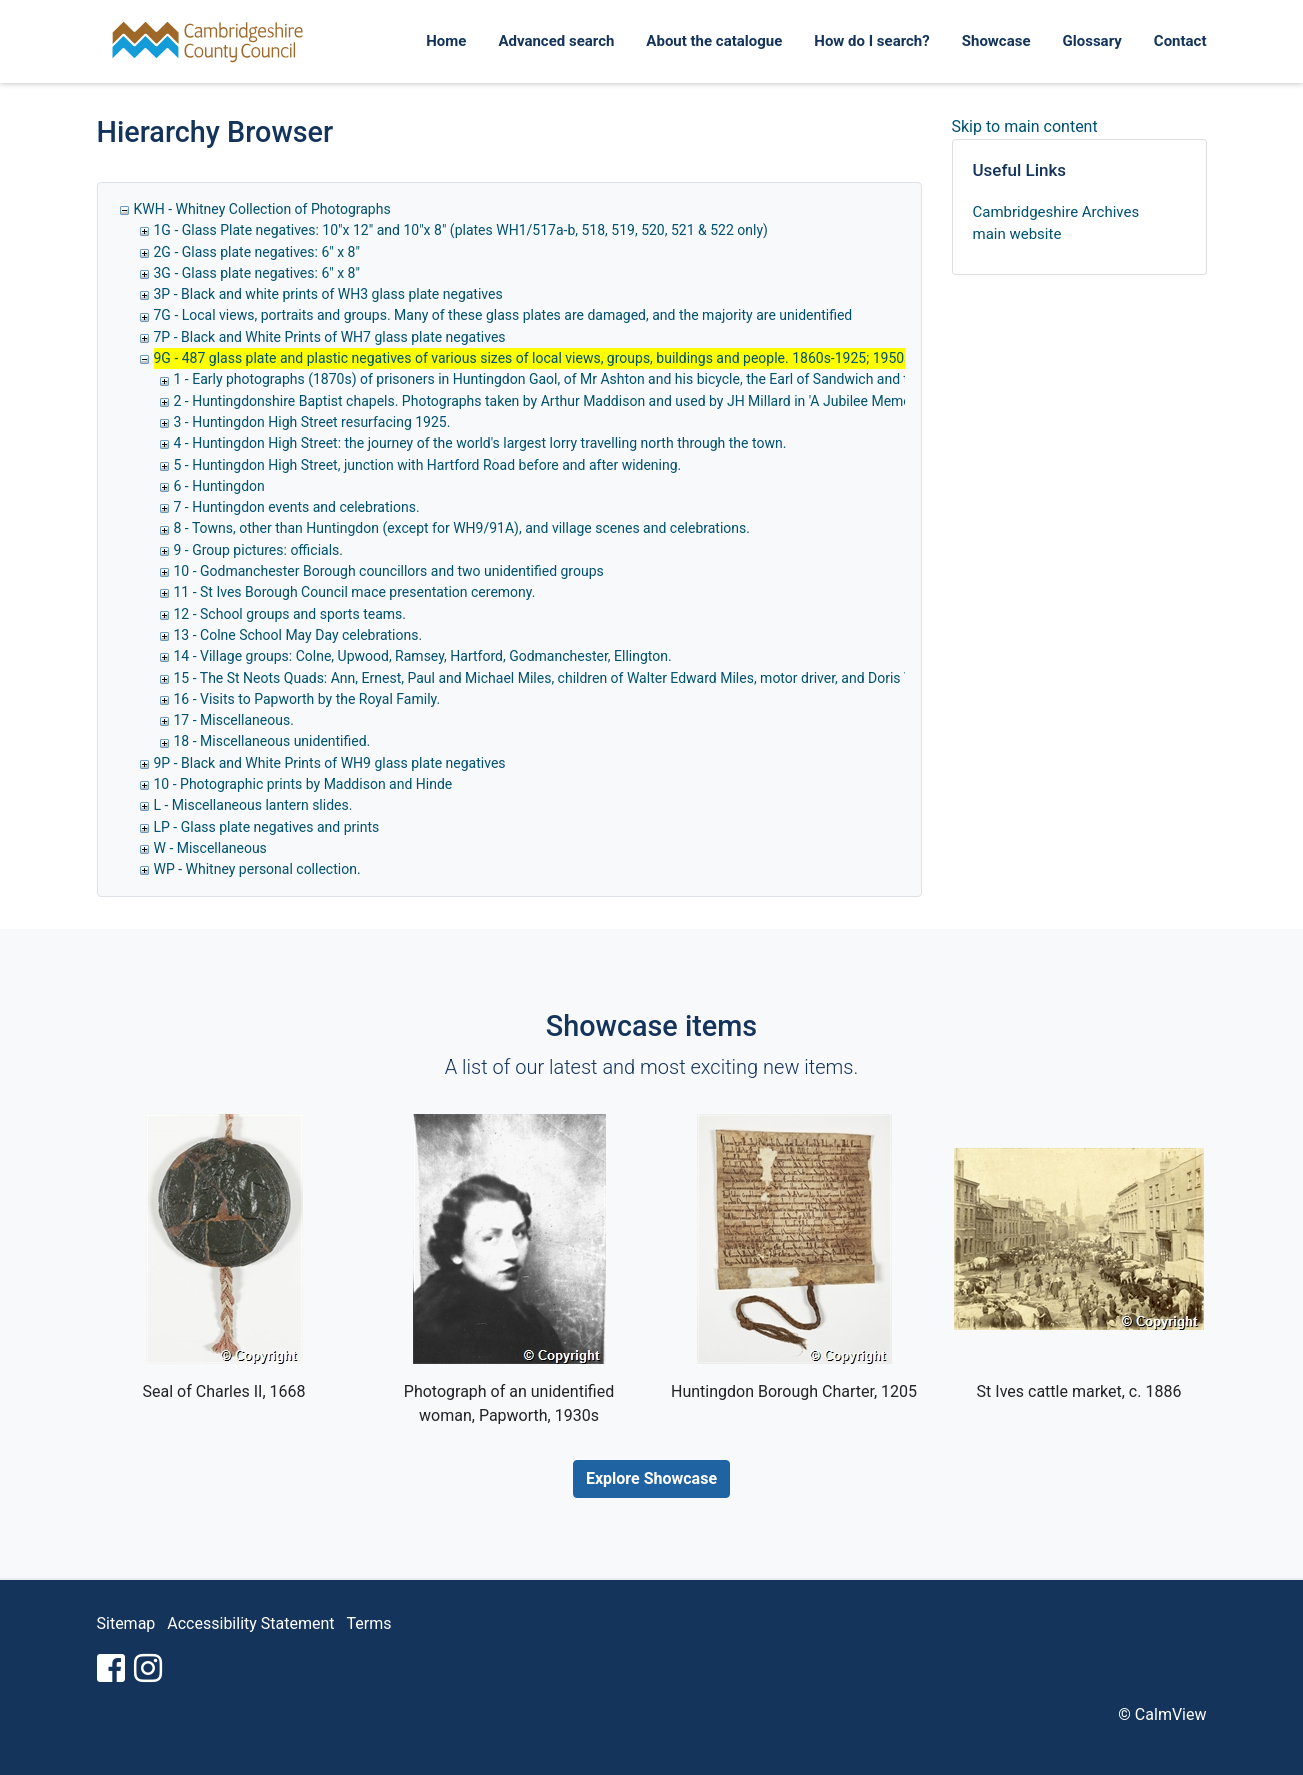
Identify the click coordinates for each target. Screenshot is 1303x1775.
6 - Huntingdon (219, 486)
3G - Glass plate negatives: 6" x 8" (257, 273)
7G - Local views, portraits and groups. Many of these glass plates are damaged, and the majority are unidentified (503, 315)
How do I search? (871, 41)
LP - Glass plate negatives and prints (267, 827)
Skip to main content (1025, 126)
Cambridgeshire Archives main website (1056, 223)
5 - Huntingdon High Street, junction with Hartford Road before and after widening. (428, 465)
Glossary (1092, 41)
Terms (369, 1623)
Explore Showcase (651, 1478)
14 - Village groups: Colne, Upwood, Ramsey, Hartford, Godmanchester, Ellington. (423, 656)
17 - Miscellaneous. (234, 720)
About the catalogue (714, 41)
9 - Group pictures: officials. (258, 550)
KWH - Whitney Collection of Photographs (262, 209)
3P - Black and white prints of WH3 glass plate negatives (328, 294)
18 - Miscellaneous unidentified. (272, 741)
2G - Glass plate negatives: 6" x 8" (257, 252)
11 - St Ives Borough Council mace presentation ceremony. (355, 592)
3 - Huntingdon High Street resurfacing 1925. (312, 422)
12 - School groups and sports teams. (290, 614)
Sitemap (126, 1623)
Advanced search (556, 41)
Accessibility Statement (250, 1623)
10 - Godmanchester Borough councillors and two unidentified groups (389, 571)
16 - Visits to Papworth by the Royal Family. (307, 699)
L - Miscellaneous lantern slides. (253, 805)
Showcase (996, 41)
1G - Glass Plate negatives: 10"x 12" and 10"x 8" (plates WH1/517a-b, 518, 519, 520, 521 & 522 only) (461, 230)
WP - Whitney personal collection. (257, 869)
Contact (1180, 41)
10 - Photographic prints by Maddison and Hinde (303, 784)
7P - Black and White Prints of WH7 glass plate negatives (330, 337)
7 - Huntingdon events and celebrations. (297, 507)
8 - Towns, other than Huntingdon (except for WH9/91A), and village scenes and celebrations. (462, 528)
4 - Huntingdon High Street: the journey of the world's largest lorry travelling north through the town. (480, 443)
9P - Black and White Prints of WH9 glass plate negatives (330, 763)
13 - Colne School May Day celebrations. (298, 635)
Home (446, 41)
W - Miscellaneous (210, 848)
